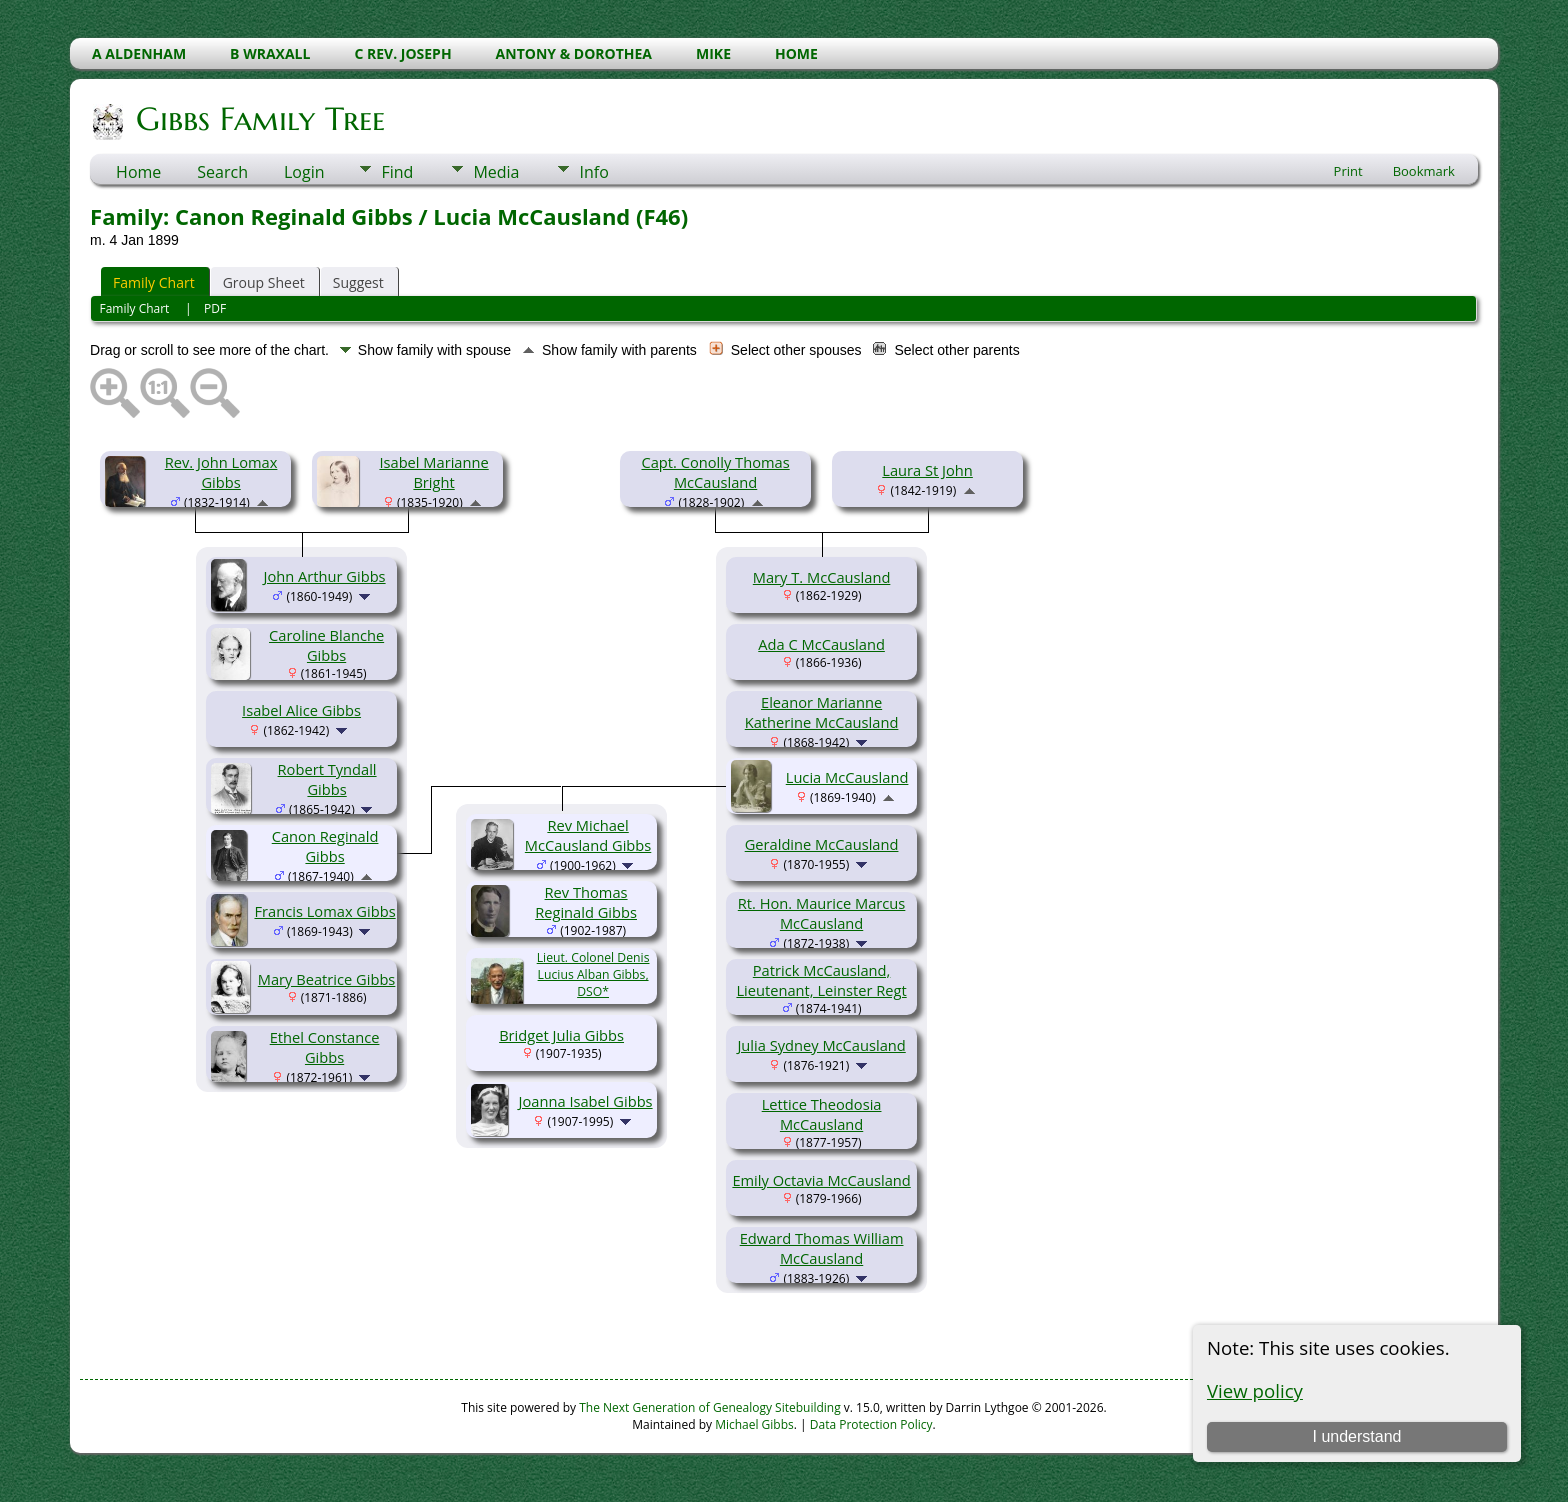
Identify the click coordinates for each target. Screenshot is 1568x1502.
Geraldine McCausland (822, 844)
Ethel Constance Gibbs (325, 1047)
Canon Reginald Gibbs (325, 846)
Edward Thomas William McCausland (822, 1248)
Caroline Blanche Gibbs (326, 645)
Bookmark (1424, 171)
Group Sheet (264, 282)
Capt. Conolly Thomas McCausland (715, 472)
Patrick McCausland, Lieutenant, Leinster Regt (821, 980)
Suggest (358, 282)
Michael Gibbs (754, 1424)
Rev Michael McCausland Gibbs (588, 835)
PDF (215, 308)
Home (138, 172)
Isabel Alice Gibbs (301, 710)
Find (397, 172)
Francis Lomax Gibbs (325, 911)
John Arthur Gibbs (325, 576)
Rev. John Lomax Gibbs (221, 472)
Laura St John (927, 470)
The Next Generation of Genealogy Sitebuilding (710, 1407)
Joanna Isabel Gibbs (586, 1101)
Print (1348, 171)
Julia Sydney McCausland (821, 1045)
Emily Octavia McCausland (821, 1180)
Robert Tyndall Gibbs (327, 779)
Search (222, 172)
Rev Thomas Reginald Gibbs (586, 902)
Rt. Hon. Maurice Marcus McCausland (822, 913)
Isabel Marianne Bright (433, 472)
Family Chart (154, 282)
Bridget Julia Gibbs (561, 1035)
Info (593, 172)
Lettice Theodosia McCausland (822, 1114)
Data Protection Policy (871, 1424)
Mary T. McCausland (822, 577)
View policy (1255, 1390)
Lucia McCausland (847, 777)
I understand (1356, 1436)
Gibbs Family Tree (259, 119)
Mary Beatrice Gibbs (327, 979)
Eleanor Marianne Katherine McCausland (822, 712)
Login (304, 172)
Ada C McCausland (821, 644)
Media (496, 172)
